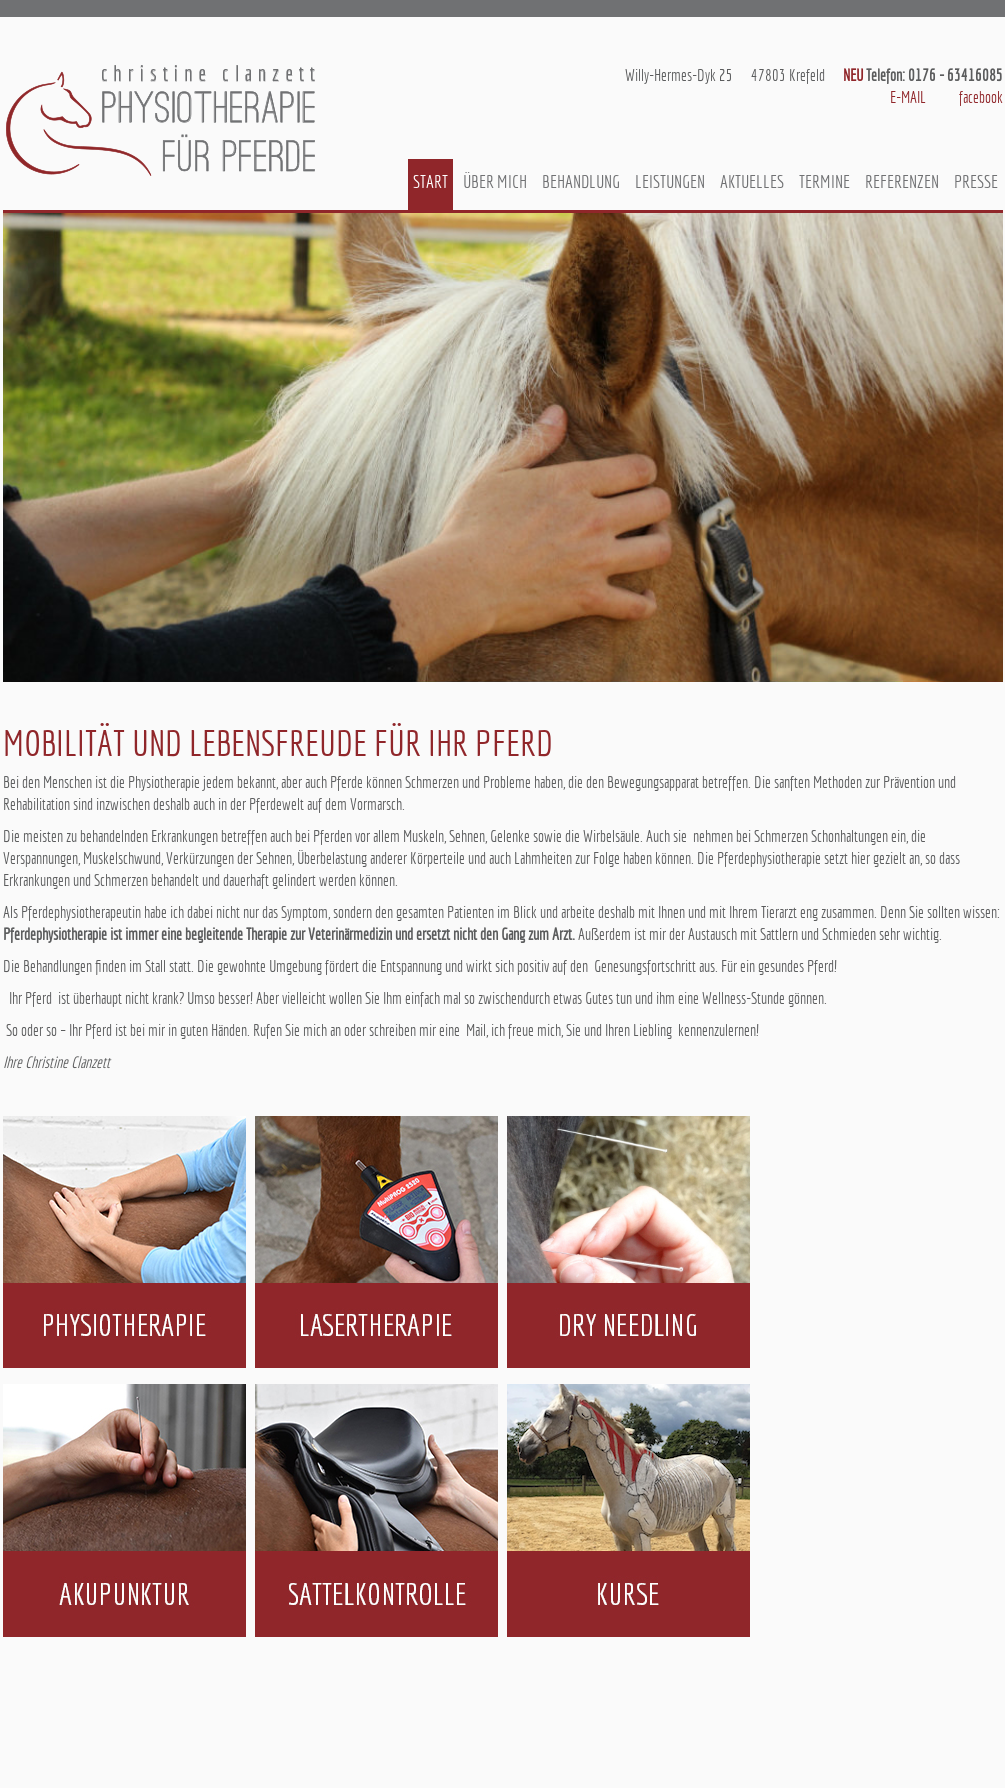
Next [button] (968, 447)
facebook (981, 97)
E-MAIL (908, 97)
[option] (503, 447)
